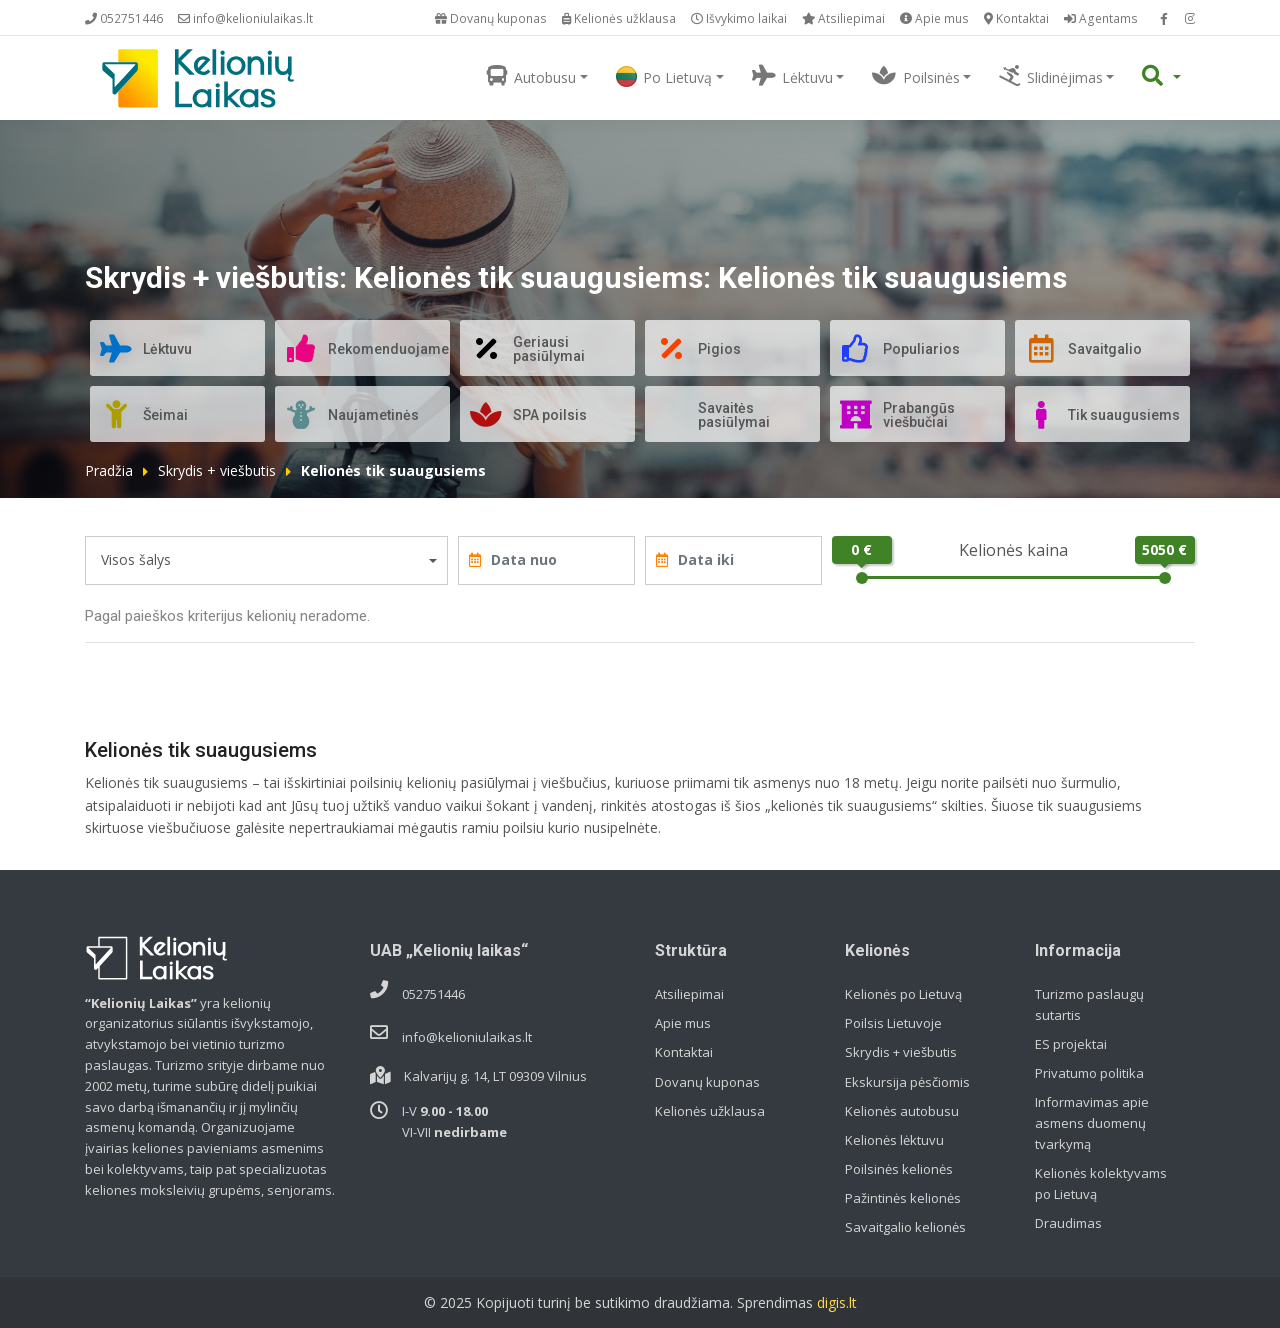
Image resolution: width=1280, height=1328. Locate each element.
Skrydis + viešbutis (217, 470)
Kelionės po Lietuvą (903, 994)
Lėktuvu (792, 76)
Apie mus (934, 18)
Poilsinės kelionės (899, 1169)
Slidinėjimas (1050, 76)
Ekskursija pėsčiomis (907, 1082)
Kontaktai (1016, 18)
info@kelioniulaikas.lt (245, 18)
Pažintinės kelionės (903, 1198)
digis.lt (837, 1302)
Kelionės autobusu (902, 1111)
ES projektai (1071, 1044)
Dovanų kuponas (491, 18)
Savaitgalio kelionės (905, 1227)
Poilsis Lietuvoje (893, 1023)
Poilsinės (915, 76)
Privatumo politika (1089, 1073)
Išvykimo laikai (739, 18)
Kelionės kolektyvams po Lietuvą (1101, 1183)
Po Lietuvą (664, 76)
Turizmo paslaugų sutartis (1089, 1004)
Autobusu (531, 76)
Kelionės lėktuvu (894, 1140)
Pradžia (109, 470)
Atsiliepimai (843, 18)
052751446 (124, 18)
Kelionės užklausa (619, 18)
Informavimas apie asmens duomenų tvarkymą (1092, 1123)
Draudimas (1068, 1223)
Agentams (1101, 18)
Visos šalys (136, 559)
